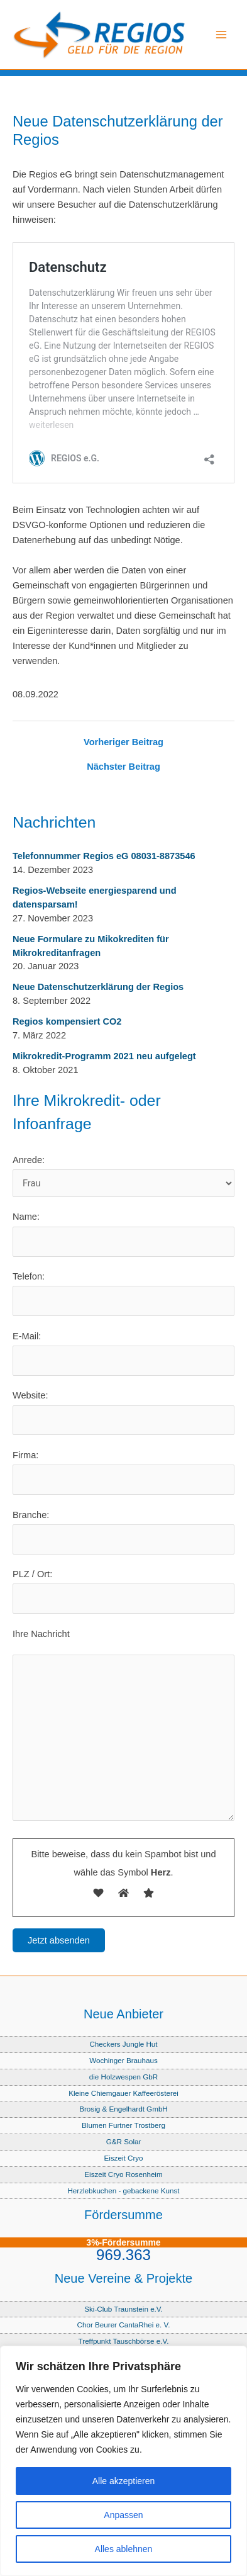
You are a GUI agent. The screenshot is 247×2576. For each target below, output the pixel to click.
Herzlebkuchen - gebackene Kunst (123, 2190)
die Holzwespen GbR (123, 2077)
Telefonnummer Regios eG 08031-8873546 (104, 856)
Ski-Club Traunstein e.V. (123, 2309)
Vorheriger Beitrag (123, 742)
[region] (123, 2461)
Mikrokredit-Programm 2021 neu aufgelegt (104, 1056)
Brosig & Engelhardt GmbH (123, 2109)
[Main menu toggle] (221, 34)
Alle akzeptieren (123, 2481)
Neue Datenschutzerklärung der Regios (98, 987)
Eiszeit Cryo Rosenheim (123, 2174)
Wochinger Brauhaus (123, 2060)
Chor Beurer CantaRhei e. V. (123, 2324)
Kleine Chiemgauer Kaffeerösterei (123, 2093)
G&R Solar (123, 2141)
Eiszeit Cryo (123, 2158)
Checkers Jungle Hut (123, 2044)
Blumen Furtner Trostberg (123, 2125)
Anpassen (123, 2515)
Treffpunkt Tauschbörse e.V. (124, 2341)
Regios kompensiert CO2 (67, 1021)
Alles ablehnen (124, 2549)
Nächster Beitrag (123, 767)
